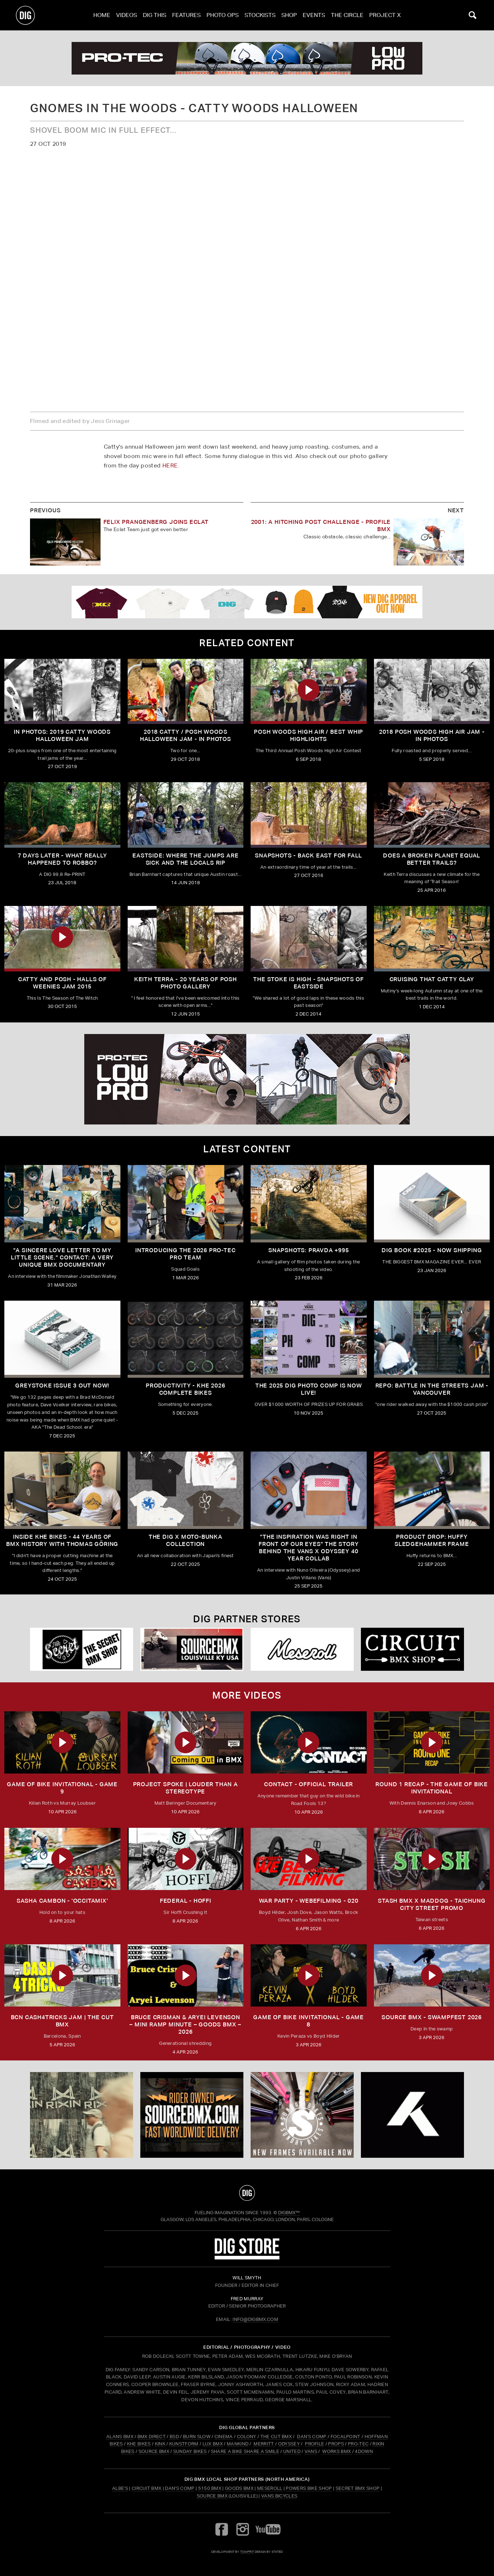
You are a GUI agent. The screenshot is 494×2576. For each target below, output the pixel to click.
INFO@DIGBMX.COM (255, 2319)
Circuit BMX (147, 2488)
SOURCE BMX (154, 2451)
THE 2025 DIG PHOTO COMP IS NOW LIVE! (308, 1389)
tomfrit (247, 2552)
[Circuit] (412, 1649)
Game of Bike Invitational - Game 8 (308, 2021)
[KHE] (412, 2115)
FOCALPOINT (346, 2436)
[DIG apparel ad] (247, 602)
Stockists (260, 15)
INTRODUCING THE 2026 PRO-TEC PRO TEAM (185, 1254)
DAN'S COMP (311, 2436)
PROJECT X (385, 15)
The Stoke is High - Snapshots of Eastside (308, 983)
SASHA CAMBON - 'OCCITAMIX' (62, 1900)
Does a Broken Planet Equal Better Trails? (431, 859)
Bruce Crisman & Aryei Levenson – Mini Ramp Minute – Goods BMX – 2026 (185, 2024)
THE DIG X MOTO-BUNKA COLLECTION (185, 1540)
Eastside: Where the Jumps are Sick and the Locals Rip (185, 859)
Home (101, 15)
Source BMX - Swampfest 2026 (432, 2017)
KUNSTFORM (184, 2443)
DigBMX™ (289, 2212)
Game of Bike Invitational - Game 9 (62, 1788)
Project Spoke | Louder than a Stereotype (185, 1788)
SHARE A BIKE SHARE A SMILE (245, 2451)
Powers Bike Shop (309, 2488)
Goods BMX (239, 2488)
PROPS (336, 2443)
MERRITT (263, 2443)
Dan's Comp (179, 2488)
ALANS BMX (119, 2436)
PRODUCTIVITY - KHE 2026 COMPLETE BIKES (185, 1389)
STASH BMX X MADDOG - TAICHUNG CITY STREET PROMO (431, 1904)
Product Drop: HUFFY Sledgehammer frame (432, 1540)
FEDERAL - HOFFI (185, 1900)
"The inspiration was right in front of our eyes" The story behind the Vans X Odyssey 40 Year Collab (308, 1547)
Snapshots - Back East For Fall (308, 855)
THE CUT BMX (276, 2436)
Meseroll (269, 2488)
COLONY (246, 2436)
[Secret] (81, 1649)
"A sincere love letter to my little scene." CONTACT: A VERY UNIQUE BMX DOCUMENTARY (62, 1257)
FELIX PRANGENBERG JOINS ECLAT (156, 521)
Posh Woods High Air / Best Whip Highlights (308, 735)
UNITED (292, 2451)
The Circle (347, 15)
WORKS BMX (337, 2451)
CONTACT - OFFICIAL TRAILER (308, 1784)
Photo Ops (222, 15)
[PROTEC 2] (247, 58)
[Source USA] (191, 1649)
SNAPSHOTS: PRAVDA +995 (308, 1250)
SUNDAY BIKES (190, 2451)
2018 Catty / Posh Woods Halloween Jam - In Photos (185, 735)
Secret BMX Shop (358, 2488)
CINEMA (223, 2436)
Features (186, 15)
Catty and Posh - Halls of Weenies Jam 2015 (62, 983)
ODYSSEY (289, 2443)
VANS (311, 2451)
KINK (160, 2443)
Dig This (154, 15)
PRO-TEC (358, 2443)
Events (314, 15)
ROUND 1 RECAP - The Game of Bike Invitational (431, 1788)
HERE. (170, 465)
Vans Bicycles (279, 2496)
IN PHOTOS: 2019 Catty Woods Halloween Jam (62, 735)
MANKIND (237, 2443)
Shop (289, 15)
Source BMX (212, 2496)
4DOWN (364, 2451)
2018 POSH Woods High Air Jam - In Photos (432, 735)
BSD (174, 2436)
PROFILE (314, 2443)
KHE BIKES (139, 2443)
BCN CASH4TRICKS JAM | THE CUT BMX (62, 2021)
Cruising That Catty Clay (431, 979)
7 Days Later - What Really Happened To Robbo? (62, 859)
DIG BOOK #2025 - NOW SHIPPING (432, 1250)
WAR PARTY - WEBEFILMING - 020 (308, 1900)
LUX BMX (213, 2443)
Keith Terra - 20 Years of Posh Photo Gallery (185, 983)
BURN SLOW (196, 2436)
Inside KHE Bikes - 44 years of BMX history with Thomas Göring (62, 1540)
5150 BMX (210, 2488)
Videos (126, 15)
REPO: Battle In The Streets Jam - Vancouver (431, 1389)
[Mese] (302, 1649)
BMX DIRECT (151, 2436)
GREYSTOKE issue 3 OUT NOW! (62, 1385)
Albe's (120, 2488)
